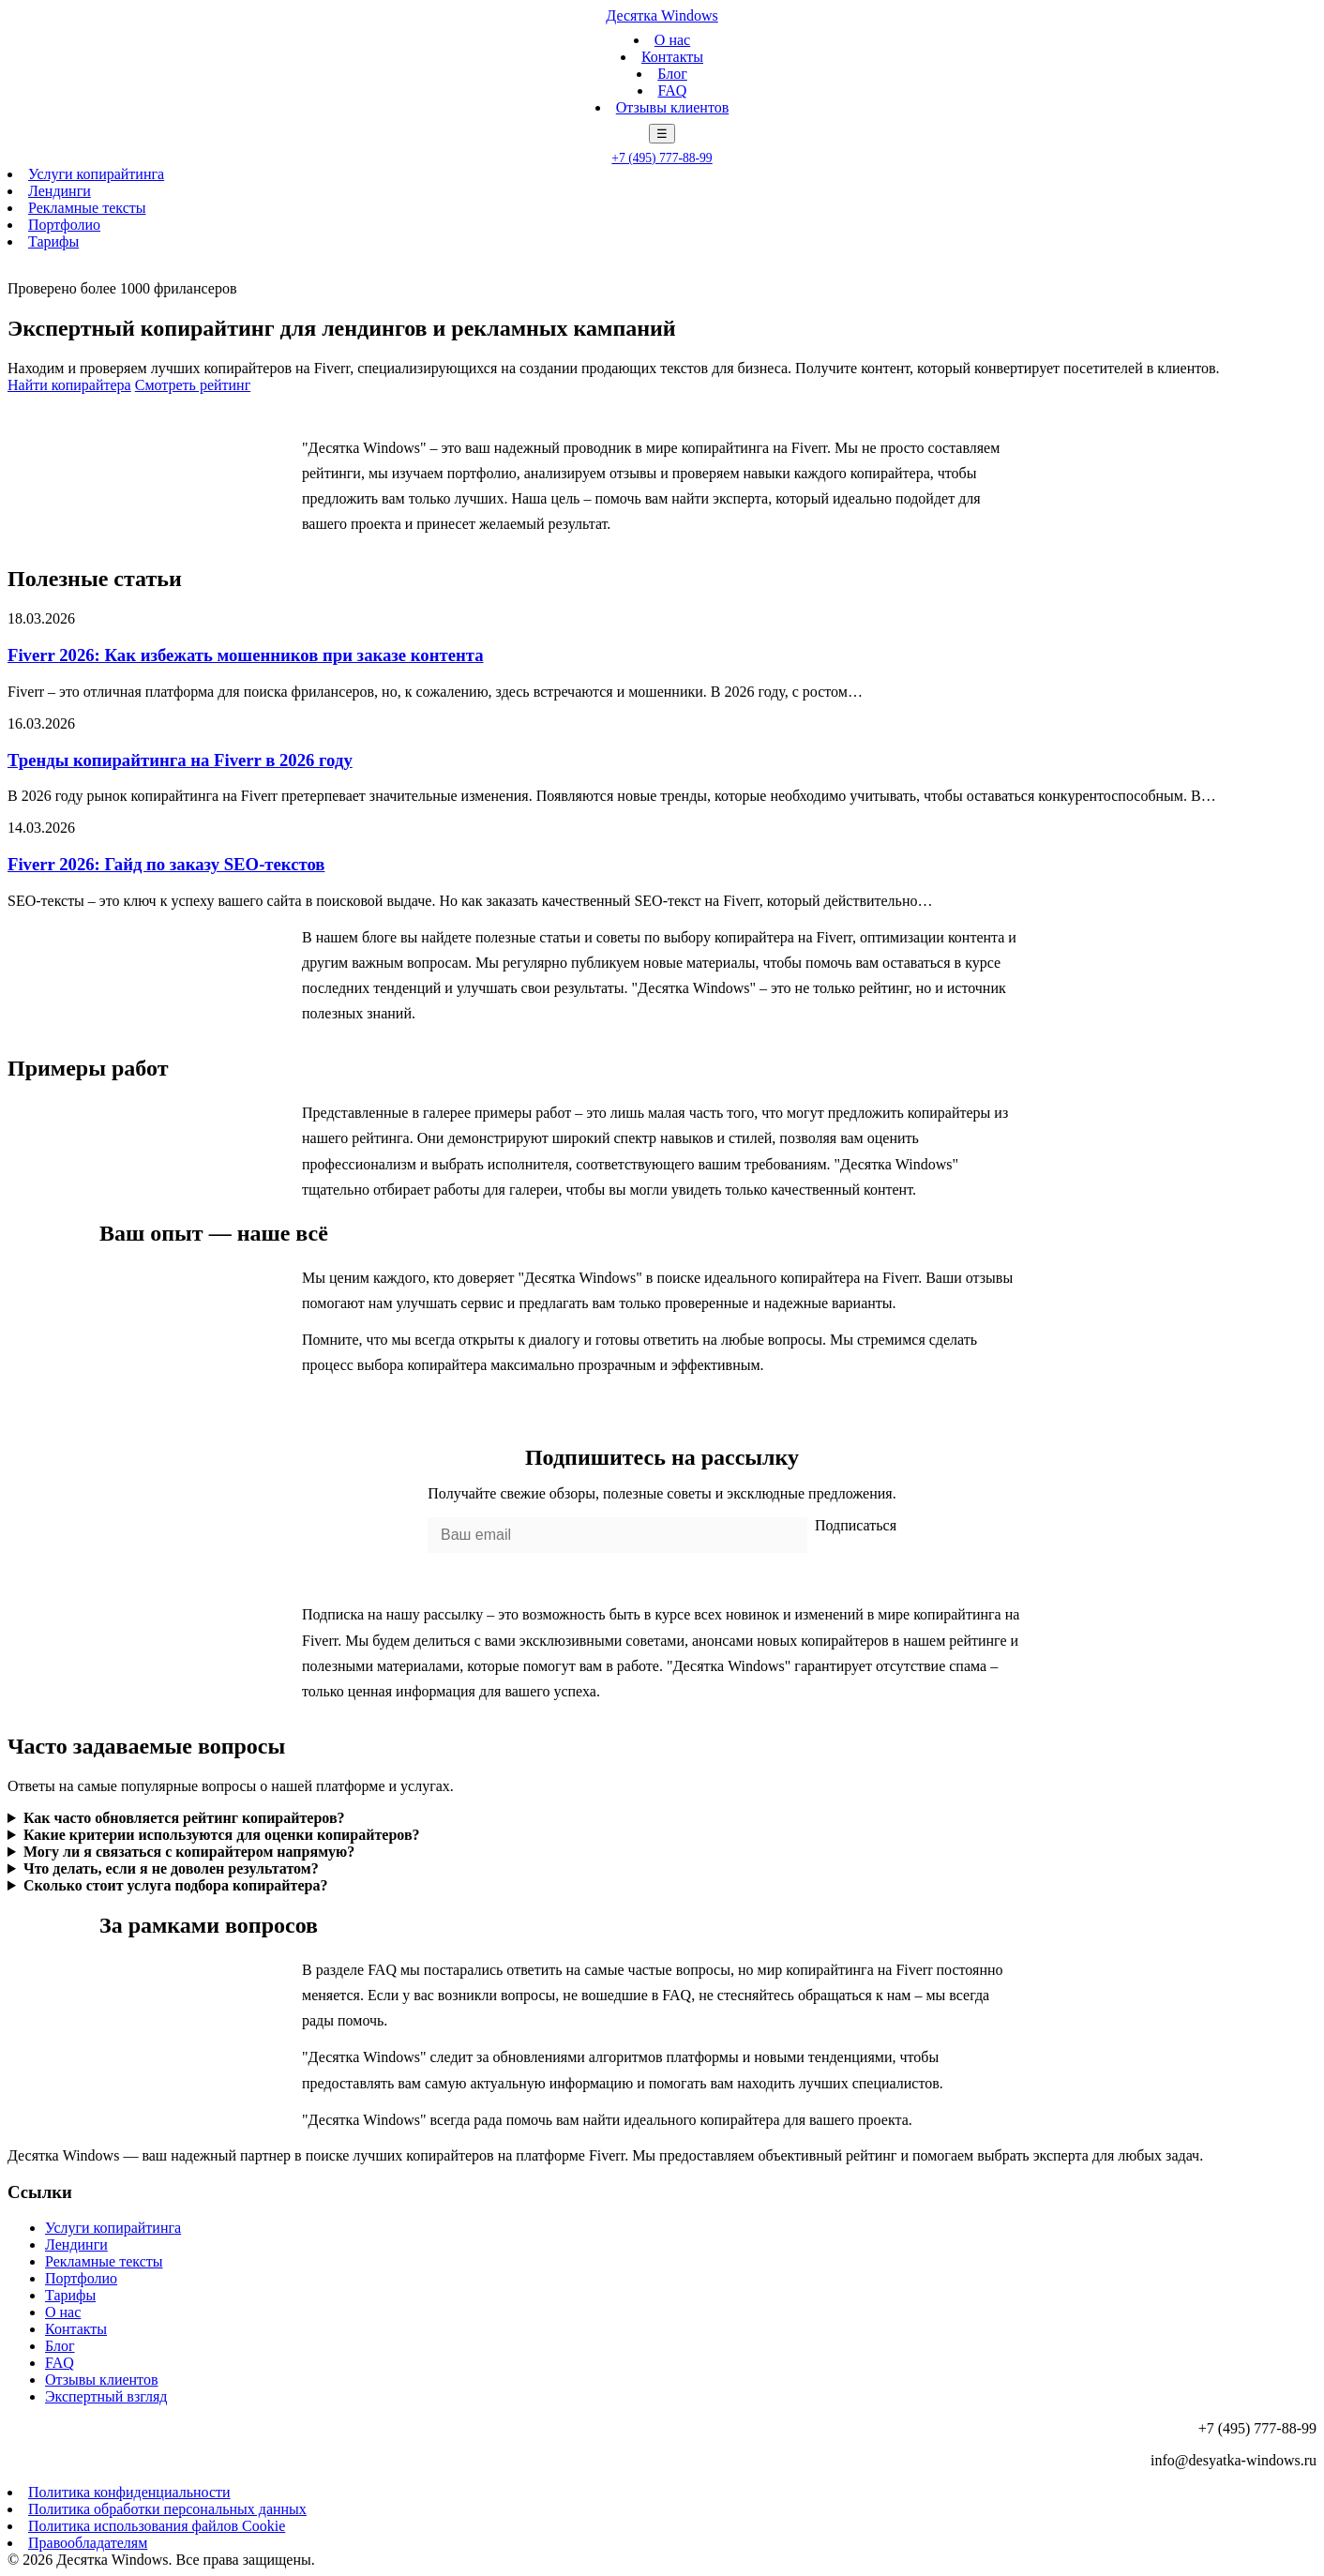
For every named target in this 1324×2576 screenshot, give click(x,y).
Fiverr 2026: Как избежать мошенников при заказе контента (246, 655)
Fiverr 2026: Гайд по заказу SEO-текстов (166, 864)
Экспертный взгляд (106, 2396)
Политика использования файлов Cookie (156, 2526)
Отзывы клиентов (672, 107)
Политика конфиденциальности (129, 2492)
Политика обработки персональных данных (167, 2509)
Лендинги (59, 191)
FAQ (672, 90)
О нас (672, 40)
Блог (672, 74)
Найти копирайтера (69, 385)
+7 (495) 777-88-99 (661, 158)
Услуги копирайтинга (96, 174)
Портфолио (64, 225)
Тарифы (53, 241)
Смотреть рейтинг (193, 385)
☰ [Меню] (662, 134)
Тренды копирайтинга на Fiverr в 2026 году (180, 760)
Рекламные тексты (87, 208)
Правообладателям (87, 2543)
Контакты (672, 57)
